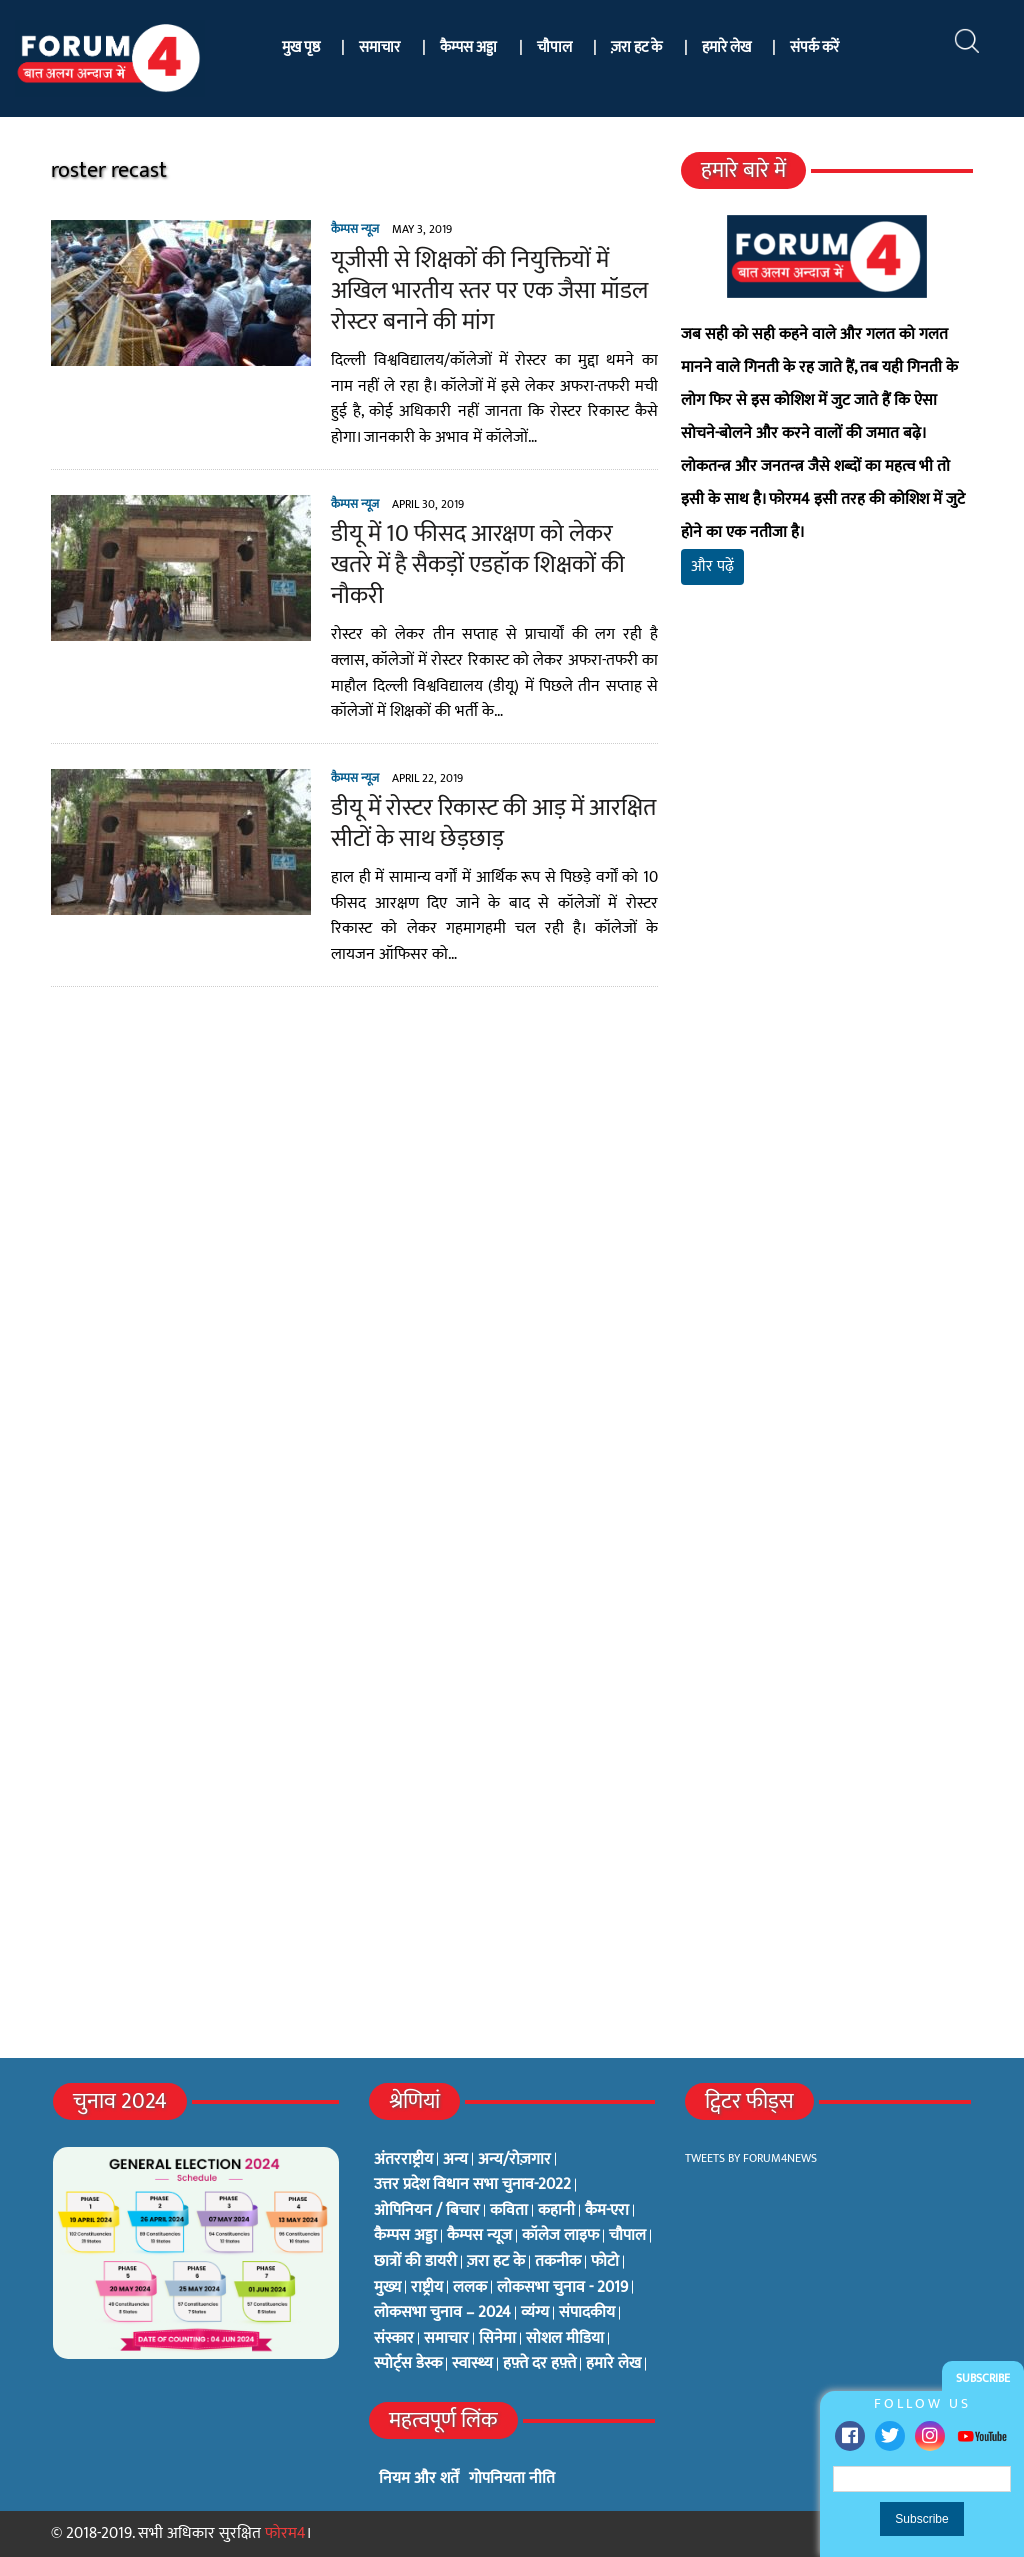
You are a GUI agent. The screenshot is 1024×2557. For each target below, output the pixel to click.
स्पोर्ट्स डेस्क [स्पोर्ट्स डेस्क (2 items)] (408, 2364)
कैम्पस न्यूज (355, 229)
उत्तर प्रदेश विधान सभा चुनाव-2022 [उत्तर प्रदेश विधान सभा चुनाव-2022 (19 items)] (472, 2185)
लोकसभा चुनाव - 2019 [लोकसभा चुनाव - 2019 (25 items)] (562, 2288)
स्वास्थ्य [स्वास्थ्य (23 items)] (472, 2364)
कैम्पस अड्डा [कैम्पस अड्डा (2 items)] (405, 2236)
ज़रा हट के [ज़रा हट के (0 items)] (496, 2262)
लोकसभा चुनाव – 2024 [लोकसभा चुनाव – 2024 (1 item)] (442, 2313)
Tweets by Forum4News (751, 2158)
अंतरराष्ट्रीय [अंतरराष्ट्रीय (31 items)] (403, 2160)
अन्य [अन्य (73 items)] (455, 2160)
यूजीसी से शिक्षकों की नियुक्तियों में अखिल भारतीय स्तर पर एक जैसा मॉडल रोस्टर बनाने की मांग (489, 291)
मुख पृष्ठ (301, 47)
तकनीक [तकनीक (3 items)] (558, 2262)
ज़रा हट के (636, 47)
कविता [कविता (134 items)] (509, 2211)
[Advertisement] (827, 821)
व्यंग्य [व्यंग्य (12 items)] (535, 2313)
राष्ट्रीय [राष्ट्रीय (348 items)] (427, 2288)
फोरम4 (285, 2533)
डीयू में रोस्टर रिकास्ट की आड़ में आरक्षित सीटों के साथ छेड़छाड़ (493, 823)
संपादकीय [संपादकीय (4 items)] (587, 2313)
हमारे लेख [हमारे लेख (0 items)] (613, 2364)
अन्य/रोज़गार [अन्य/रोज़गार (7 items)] (514, 2160)
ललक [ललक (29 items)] (470, 2288)
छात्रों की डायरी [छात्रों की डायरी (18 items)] (415, 2262)
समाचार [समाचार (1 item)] (446, 2339)
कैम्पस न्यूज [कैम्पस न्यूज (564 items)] (479, 2236)
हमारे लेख (726, 47)
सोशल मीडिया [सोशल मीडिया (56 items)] (565, 2339)
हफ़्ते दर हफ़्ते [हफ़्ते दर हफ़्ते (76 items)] (539, 2364)
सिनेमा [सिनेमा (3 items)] (497, 2339)
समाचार (379, 47)
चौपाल (554, 47)
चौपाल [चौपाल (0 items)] (627, 2236)
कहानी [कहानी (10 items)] (556, 2211)
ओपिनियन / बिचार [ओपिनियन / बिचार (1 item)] (427, 2211)
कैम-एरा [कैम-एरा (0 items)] (607, 2211)
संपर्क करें (814, 47)
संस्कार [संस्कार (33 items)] (394, 2339)
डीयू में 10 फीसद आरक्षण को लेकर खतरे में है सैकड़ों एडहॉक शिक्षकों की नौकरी (478, 565)
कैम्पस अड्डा (468, 47)
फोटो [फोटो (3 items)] (605, 2262)
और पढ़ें (712, 566)
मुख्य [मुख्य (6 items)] (387, 2288)
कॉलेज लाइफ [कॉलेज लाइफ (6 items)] (560, 2236)
